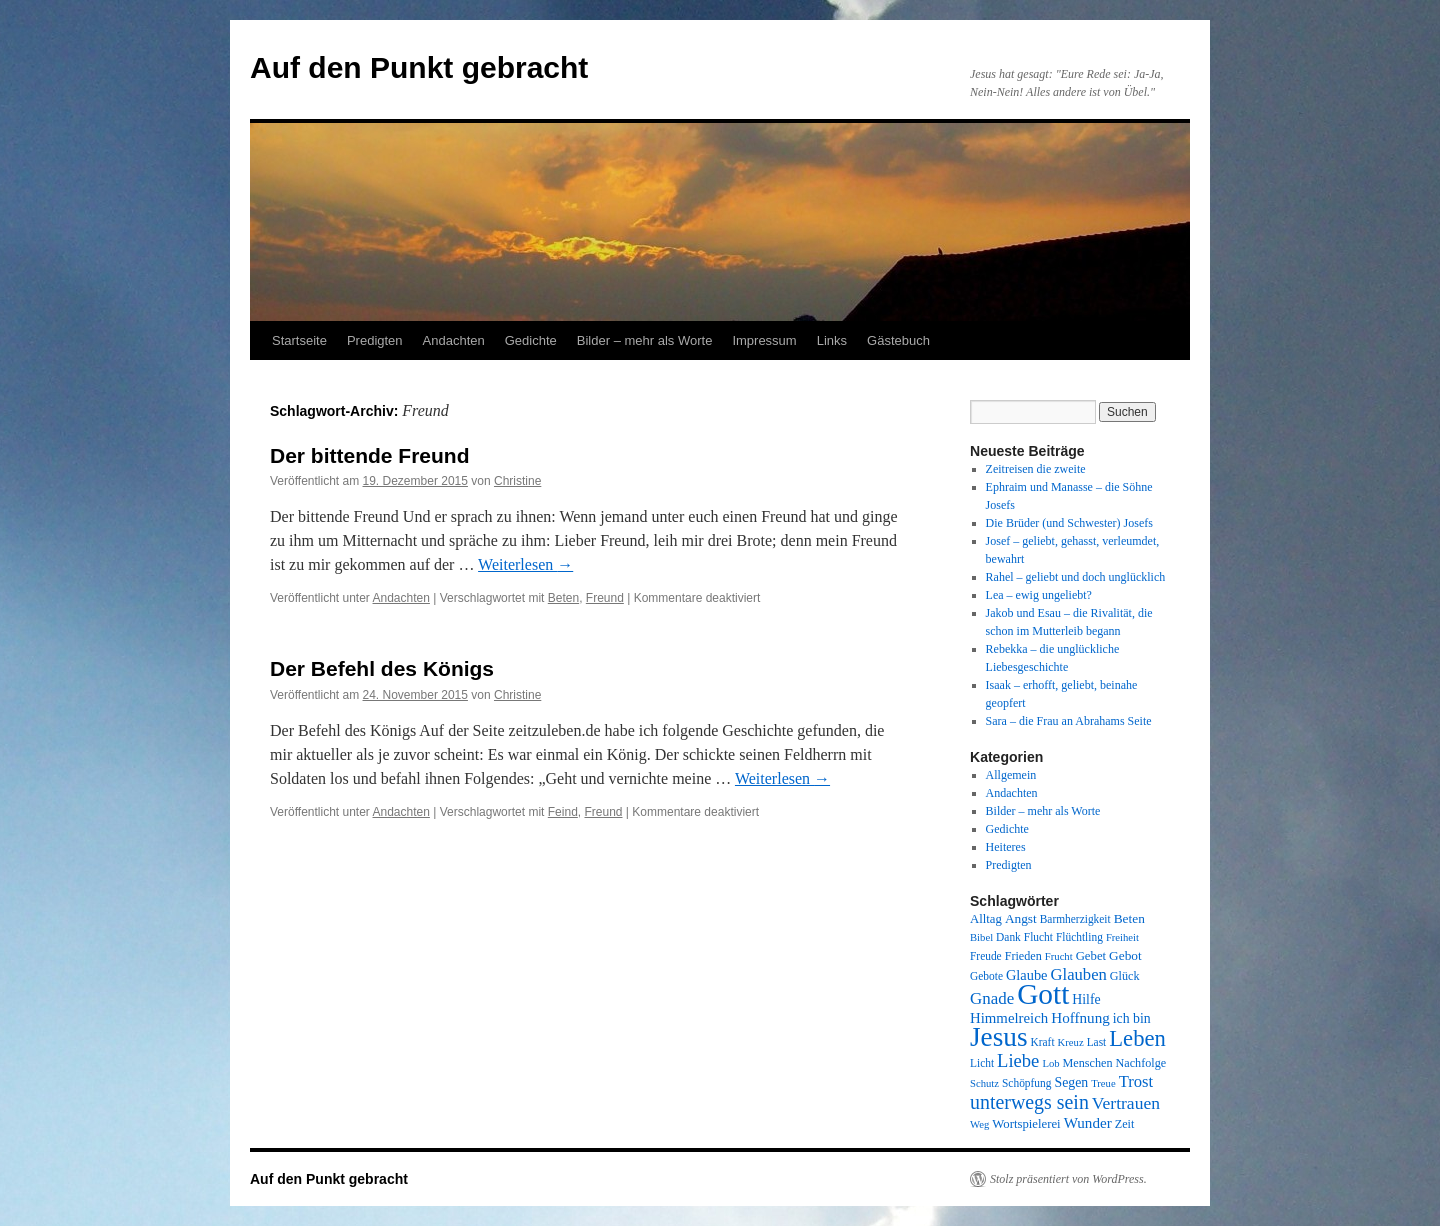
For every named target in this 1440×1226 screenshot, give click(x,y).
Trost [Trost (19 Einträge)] (1136, 1081)
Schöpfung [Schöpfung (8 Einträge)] (1026, 1083)
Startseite (299, 340)
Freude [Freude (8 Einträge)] (986, 956)
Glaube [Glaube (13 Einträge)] (1027, 975)
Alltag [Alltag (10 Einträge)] (986, 919)
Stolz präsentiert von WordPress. (1068, 1179)
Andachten (454, 340)
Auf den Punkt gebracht (419, 67)
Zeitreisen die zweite (1036, 469)
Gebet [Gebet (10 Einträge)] (1091, 956)
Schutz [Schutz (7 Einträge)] (984, 1083)
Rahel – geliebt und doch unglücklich (1076, 577)
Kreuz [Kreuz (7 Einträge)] (1071, 1042)
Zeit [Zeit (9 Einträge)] (1125, 1124)
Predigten (375, 340)
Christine (517, 481)
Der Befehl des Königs (382, 668)
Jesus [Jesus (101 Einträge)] (999, 1037)
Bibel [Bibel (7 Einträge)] (981, 937)
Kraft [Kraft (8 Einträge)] (1043, 1042)
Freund (605, 598)
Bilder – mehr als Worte (645, 340)
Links (832, 340)
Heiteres (1006, 847)
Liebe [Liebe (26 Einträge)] (1018, 1060)
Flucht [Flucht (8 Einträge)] (1038, 937)
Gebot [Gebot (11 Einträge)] (1125, 955)
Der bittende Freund (370, 455)
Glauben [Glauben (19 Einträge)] (1079, 974)
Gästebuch (898, 340)
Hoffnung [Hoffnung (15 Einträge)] (1080, 1018)
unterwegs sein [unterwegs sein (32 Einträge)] (1029, 1102)
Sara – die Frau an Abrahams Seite (1069, 721)
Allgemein (1011, 775)
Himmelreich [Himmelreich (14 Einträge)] (1009, 1018)
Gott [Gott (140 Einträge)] (1043, 994)
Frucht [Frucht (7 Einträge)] (1059, 956)
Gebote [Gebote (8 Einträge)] (986, 976)
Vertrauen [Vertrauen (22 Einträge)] (1126, 1103)
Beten (563, 598)
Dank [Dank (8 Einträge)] (1008, 937)
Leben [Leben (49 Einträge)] (1137, 1038)
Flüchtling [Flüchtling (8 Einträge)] (1079, 937)
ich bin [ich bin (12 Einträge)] (1132, 1018)
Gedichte (531, 340)
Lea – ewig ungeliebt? (1039, 595)
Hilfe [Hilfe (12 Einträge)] (1086, 999)
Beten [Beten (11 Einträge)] (1129, 918)
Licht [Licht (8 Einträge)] (982, 1063)
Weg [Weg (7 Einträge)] (979, 1124)
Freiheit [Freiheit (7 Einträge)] (1122, 937)
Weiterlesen (525, 564)
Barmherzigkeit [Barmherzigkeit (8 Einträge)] (1075, 919)
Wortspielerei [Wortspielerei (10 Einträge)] (1026, 1124)
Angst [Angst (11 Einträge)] (1021, 918)
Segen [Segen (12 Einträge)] (1071, 1082)
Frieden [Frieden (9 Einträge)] (1023, 956)
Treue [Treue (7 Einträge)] (1103, 1083)
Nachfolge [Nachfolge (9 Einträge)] (1141, 1063)
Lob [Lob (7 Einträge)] (1050, 1063)
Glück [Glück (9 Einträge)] (1125, 976)
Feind (563, 812)
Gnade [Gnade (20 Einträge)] (992, 998)
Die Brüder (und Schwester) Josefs (1069, 523)
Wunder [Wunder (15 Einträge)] (1088, 1123)
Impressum (764, 340)
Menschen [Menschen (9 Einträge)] (1088, 1063)
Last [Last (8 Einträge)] (1097, 1042)
